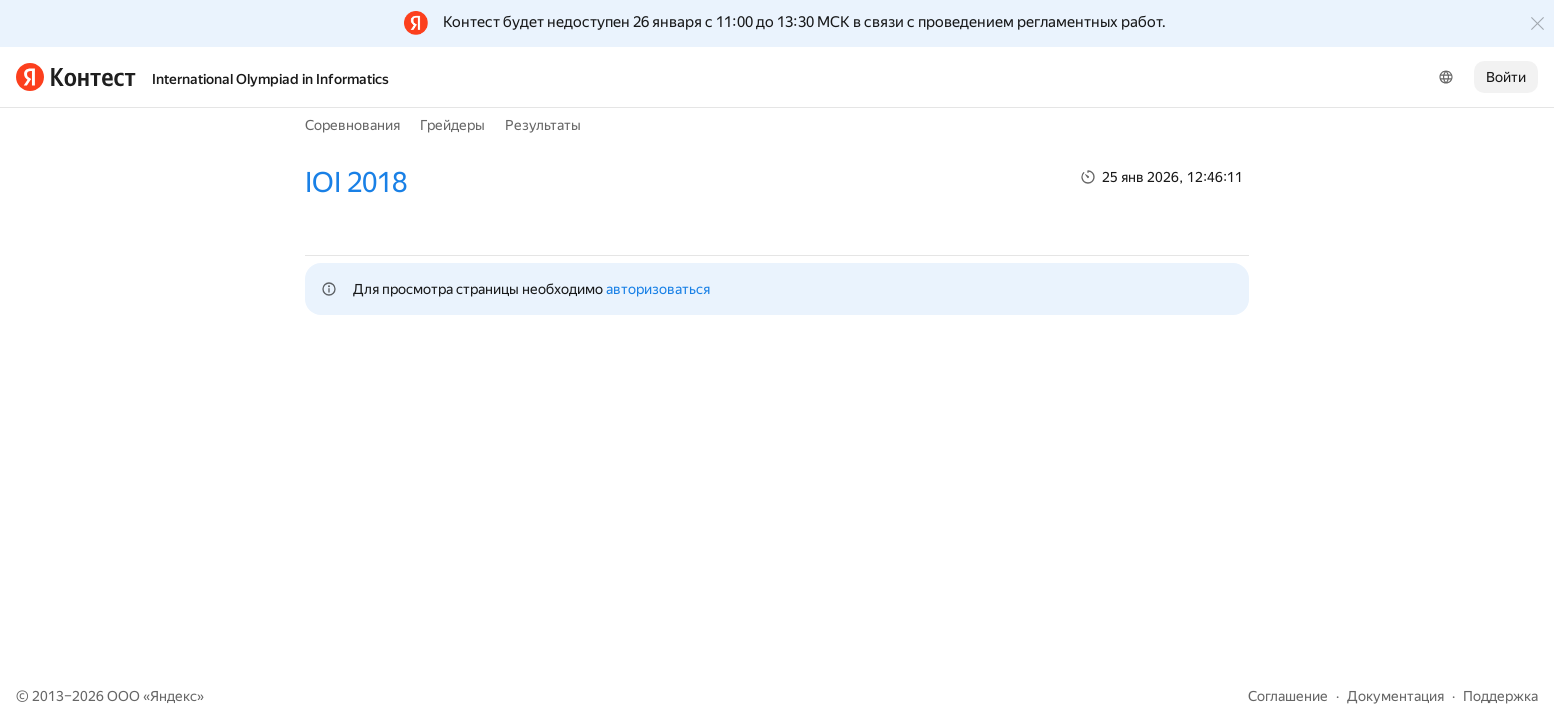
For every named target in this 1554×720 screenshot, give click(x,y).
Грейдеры (452, 125)
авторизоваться (658, 289)
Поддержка (1500, 696)
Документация (1395, 696)
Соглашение (1288, 696)
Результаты (543, 125)
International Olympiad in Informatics (270, 79)
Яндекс (173, 696)
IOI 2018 (356, 182)
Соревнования (352, 125)
